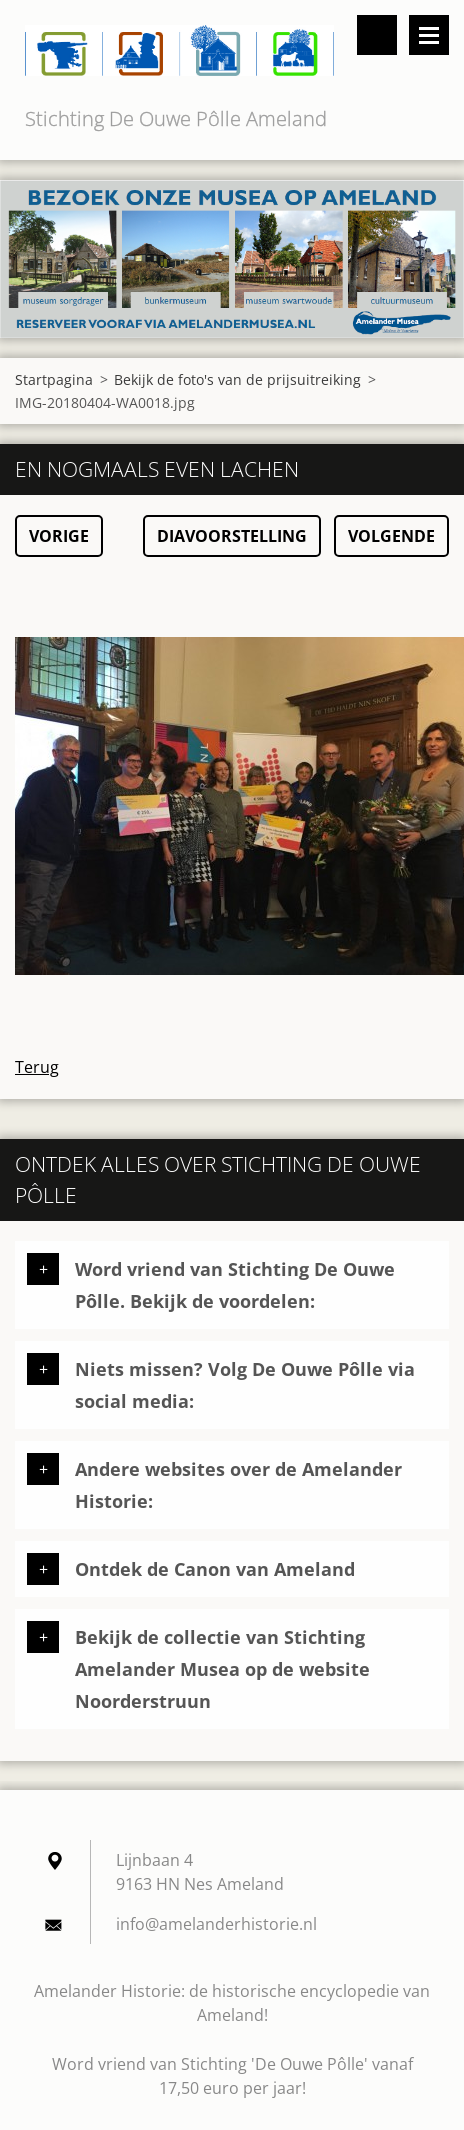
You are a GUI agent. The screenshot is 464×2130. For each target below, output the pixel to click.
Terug (37, 1067)
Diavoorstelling (232, 536)
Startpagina (54, 379)
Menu (429, 35)
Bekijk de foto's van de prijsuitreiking (237, 379)
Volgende (391, 536)
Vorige (59, 536)
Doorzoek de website (377, 35)
